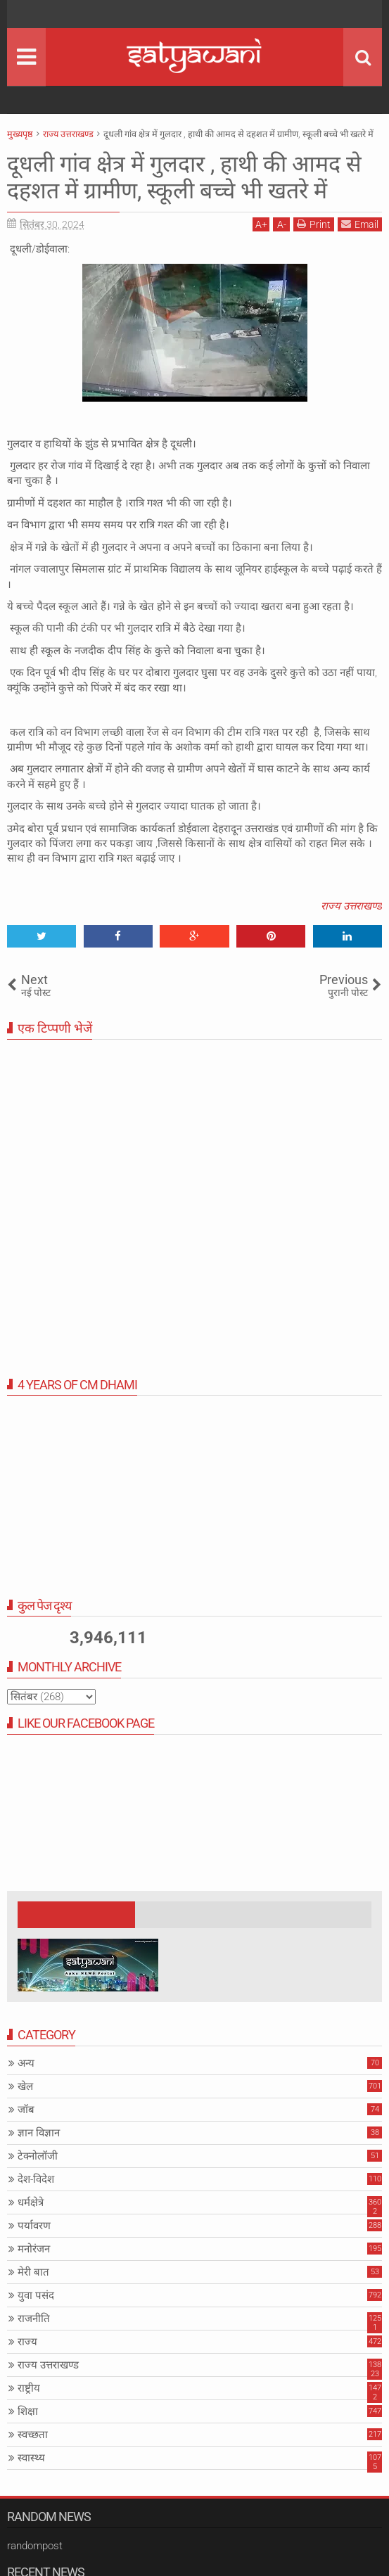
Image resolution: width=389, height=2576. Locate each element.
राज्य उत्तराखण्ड (351, 906)
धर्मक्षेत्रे (31, 2202)
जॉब (26, 2109)
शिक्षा (28, 2411)
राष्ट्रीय (29, 2388)
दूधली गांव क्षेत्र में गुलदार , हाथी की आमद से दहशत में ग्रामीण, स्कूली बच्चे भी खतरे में (184, 177)
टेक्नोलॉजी (38, 2156)
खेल (25, 2086)
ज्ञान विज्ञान (39, 2133)
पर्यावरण (34, 2225)
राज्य (27, 2341)
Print (314, 224)
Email (359, 224)
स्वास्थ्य (31, 2457)
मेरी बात (33, 2272)
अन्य (26, 2063)
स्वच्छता (33, 2434)
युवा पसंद (36, 2295)
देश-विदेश (36, 2179)
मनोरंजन (34, 2249)
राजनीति (34, 2318)
